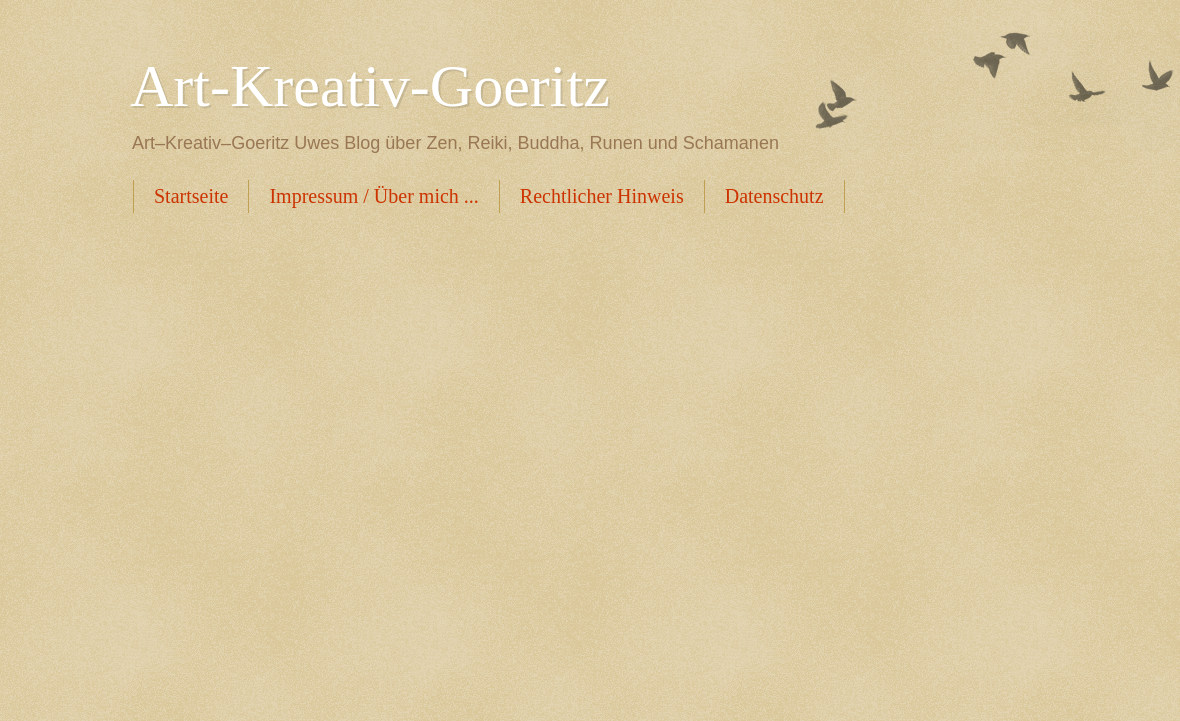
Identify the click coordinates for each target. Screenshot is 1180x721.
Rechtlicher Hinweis (602, 196)
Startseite (191, 196)
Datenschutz (774, 196)
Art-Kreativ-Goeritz (370, 86)
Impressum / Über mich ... (373, 196)
